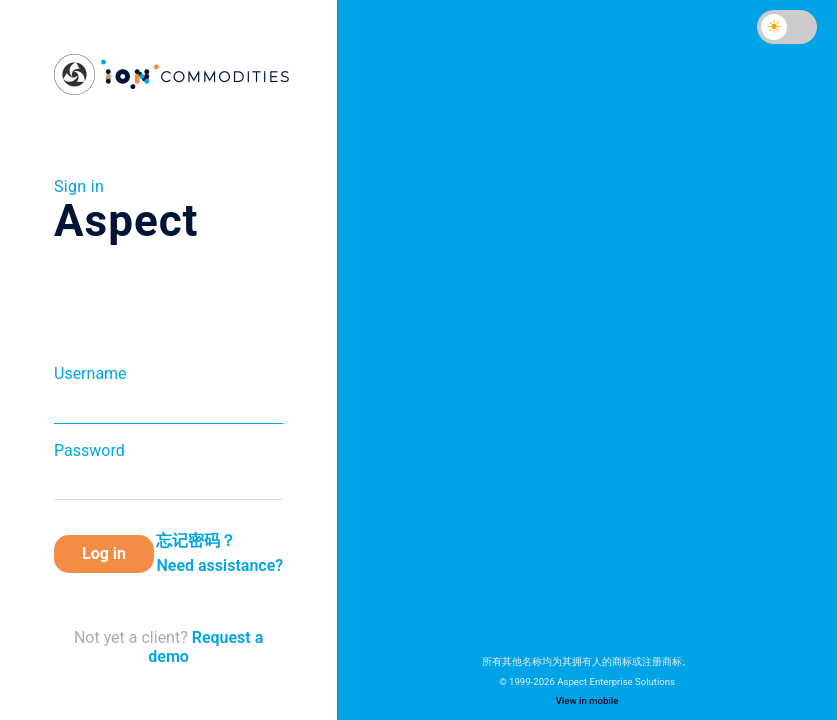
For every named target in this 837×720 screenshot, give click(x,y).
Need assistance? (219, 565)
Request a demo (205, 646)
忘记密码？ (196, 540)
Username (90, 374)
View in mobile (587, 700)
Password (89, 451)
